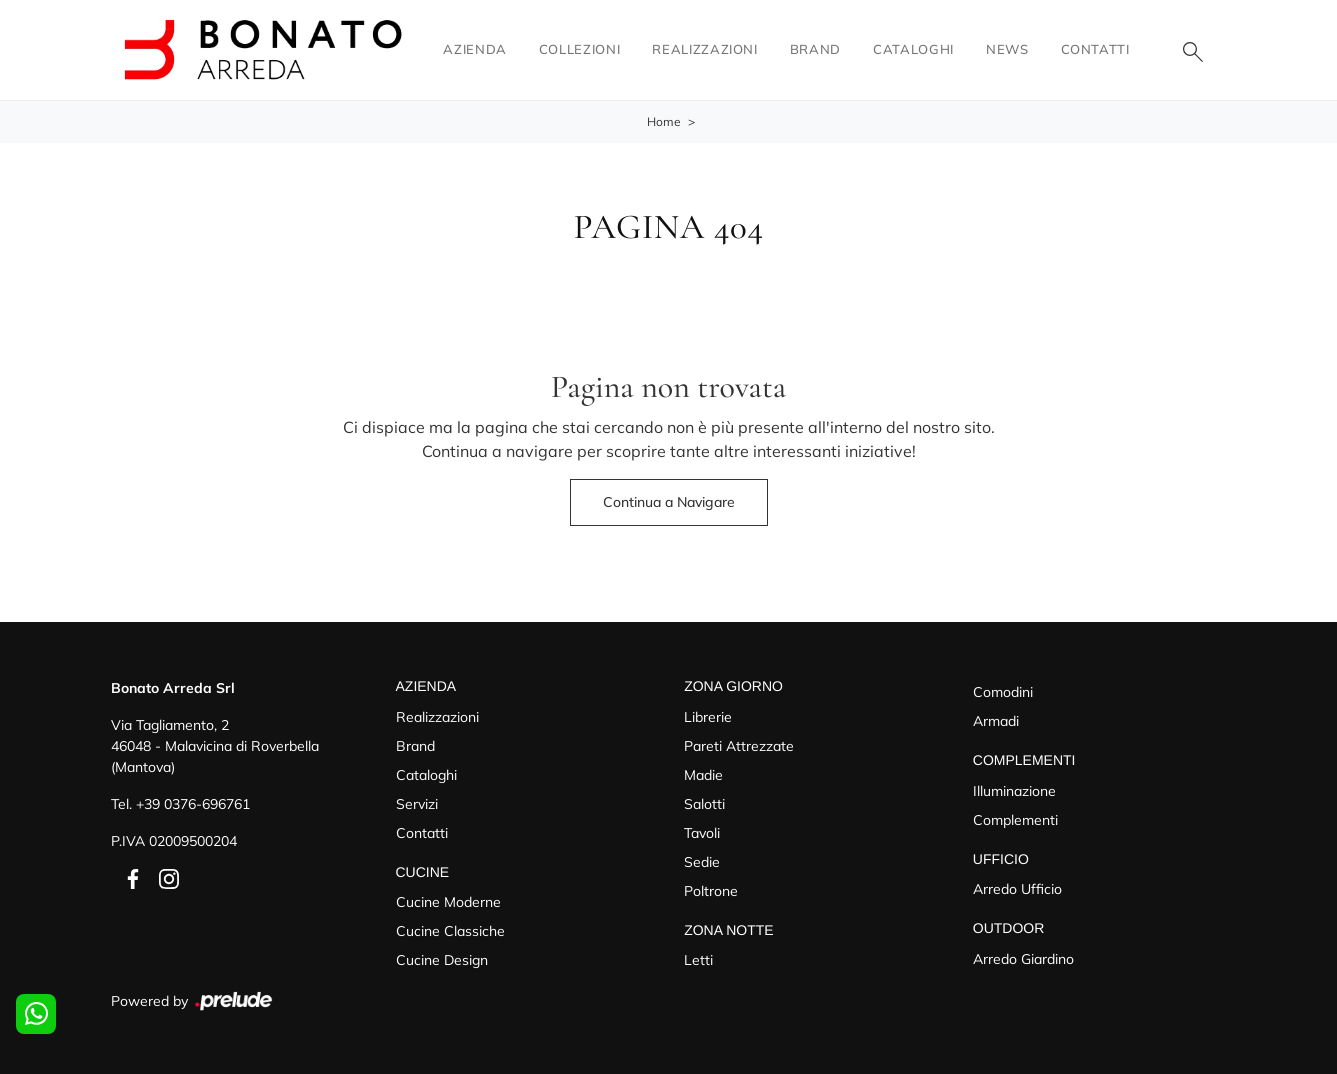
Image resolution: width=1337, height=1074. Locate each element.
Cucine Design (442, 960)
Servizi (417, 804)
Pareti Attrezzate (739, 746)
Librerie (708, 717)
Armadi (996, 721)
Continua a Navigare (669, 502)
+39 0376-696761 (193, 804)
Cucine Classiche (450, 931)
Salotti (704, 804)
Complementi (1015, 820)
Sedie (702, 862)
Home (664, 121)
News (1007, 49)
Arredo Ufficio (1017, 889)
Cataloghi (913, 49)
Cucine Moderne (448, 902)
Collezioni (580, 49)
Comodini (1003, 692)
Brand (815, 49)
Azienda (475, 49)
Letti (698, 960)
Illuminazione (1014, 791)
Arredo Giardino (1023, 959)
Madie (703, 775)
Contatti (1095, 49)
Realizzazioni (704, 49)
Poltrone (711, 891)
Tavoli (702, 833)
